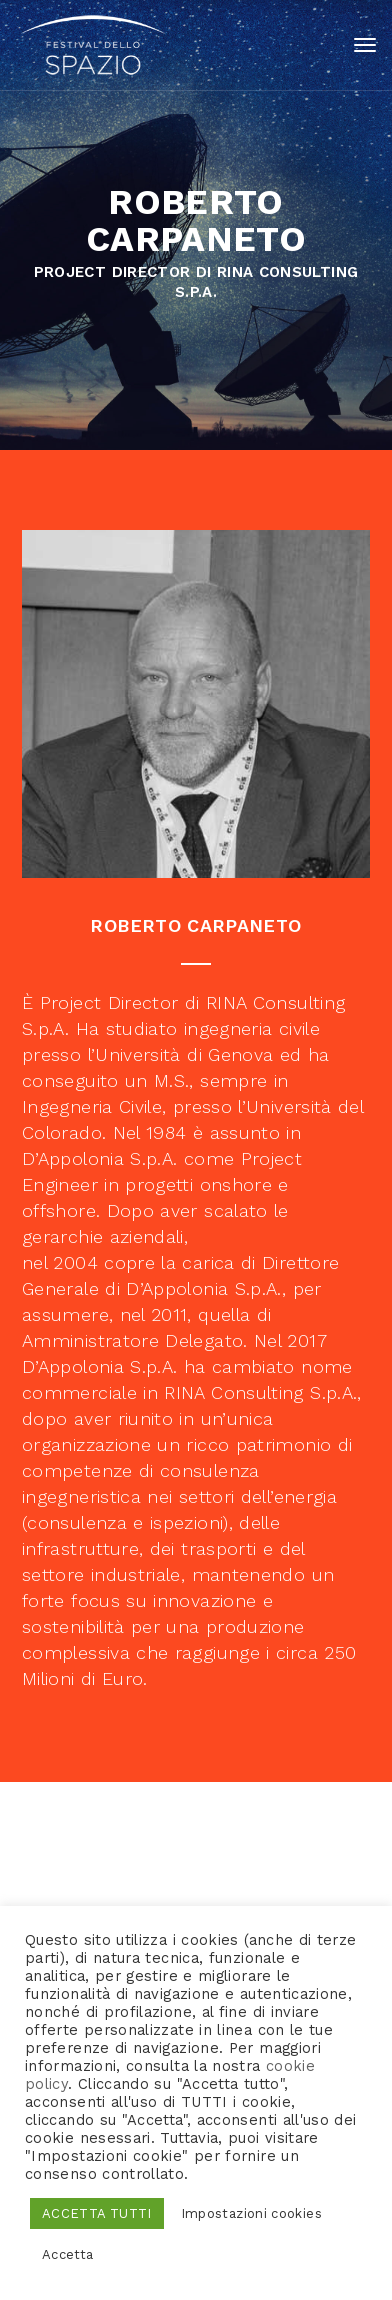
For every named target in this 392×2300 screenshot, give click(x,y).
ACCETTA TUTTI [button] (97, 2213)
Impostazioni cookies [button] (251, 2213)
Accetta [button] (68, 2254)
